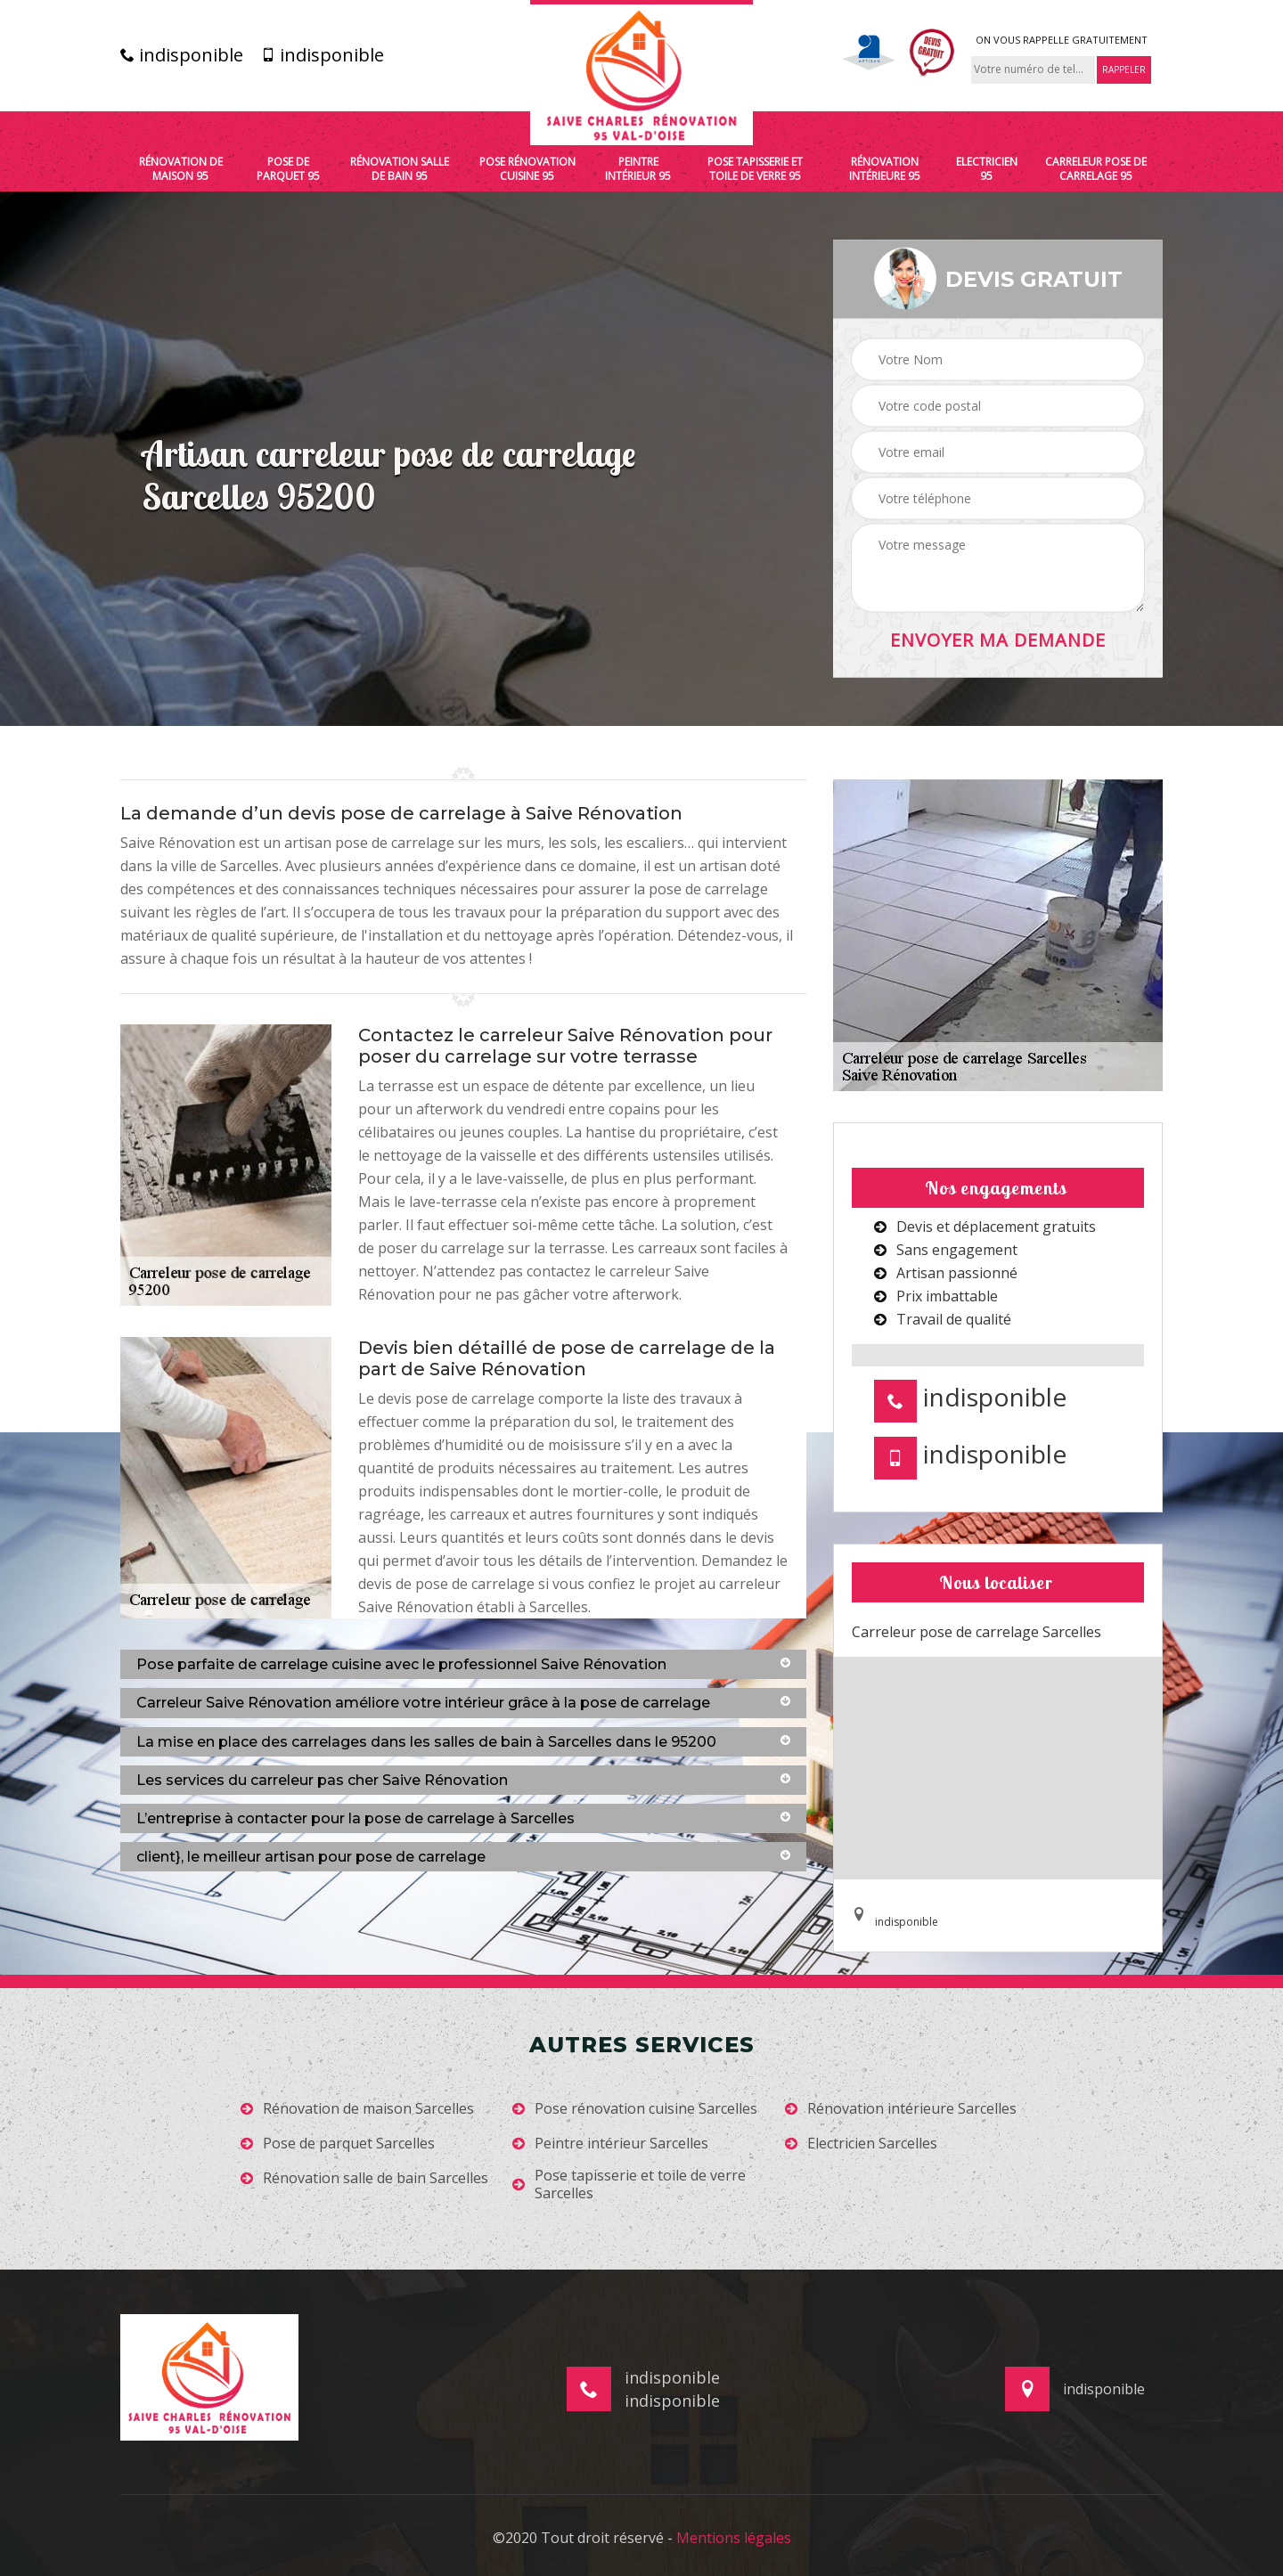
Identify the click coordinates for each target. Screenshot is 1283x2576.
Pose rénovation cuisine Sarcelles (634, 2108)
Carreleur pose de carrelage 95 (1096, 169)
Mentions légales (733, 2537)
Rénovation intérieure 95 (884, 169)
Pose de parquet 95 (288, 169)
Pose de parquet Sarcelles (338, 2143)
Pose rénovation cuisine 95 (527, 169)
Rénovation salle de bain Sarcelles (364, 2178)
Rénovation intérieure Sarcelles (901, 2108)
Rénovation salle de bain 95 (399, 169)
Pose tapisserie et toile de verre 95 (755, 169)
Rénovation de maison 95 (181, 169)
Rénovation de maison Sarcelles (357, 2108)
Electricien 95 (986, 169)
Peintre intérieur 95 (638, 169)
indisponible (181, 55)
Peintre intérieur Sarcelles (610, 2143)
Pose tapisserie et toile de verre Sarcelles (629, 2185)
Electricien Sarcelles (861, 2143)
